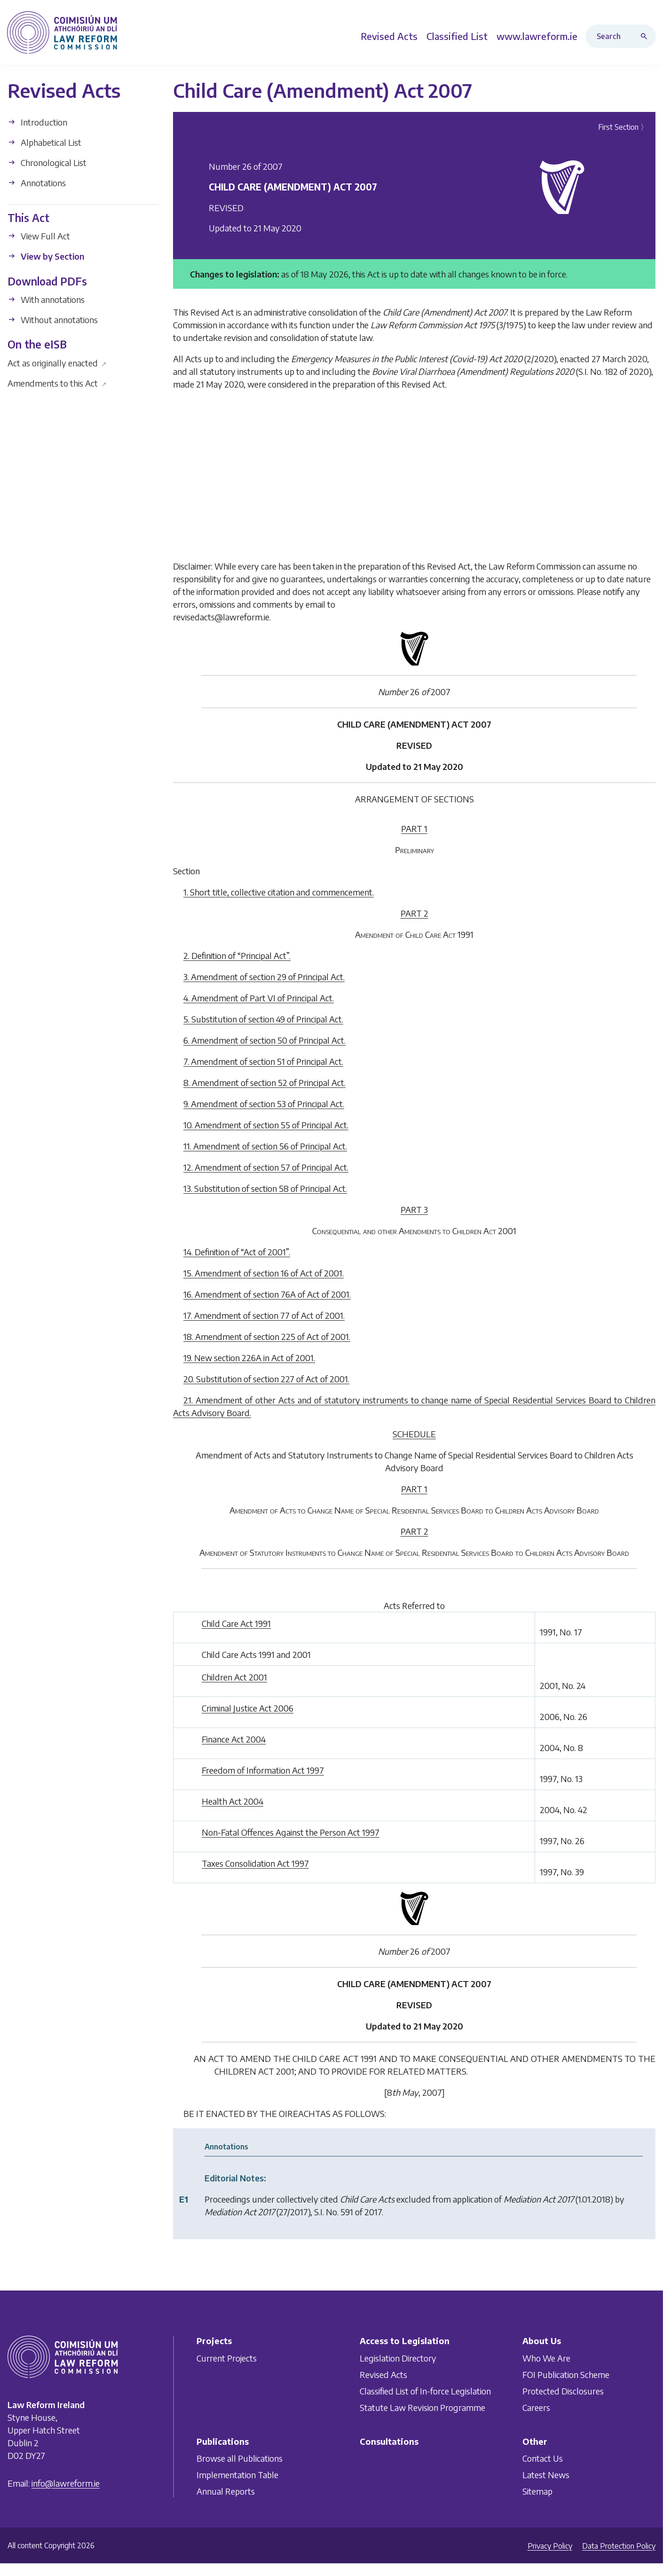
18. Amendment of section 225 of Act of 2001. (266, 1336)
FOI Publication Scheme (565, 2374)
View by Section (46, 256)
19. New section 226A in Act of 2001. (249, 1357)
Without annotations (53, 319)
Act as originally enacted (57, 362)
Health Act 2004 (232, 1800)
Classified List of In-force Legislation (425, 2390)
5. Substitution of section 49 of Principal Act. (263, 1019)
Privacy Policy (550, 2546)
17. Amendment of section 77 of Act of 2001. (264, 1315)
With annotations (46, 299)
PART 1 (414, 828)
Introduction (37, 122)
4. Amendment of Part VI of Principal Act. (258, 997)
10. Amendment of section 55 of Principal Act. (265, 1124)
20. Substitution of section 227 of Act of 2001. (266, 1378)
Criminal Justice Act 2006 (247, 1707)
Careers (536, 2407)
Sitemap (537, 2491)
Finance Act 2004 (234, 1738)
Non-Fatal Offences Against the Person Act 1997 (290, 1831)
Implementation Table (237, 2474)
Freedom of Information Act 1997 (263, 1769)
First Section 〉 (623, 127)
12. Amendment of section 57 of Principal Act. (265, 1167)
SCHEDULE (414, 1433)
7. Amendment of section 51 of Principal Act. (263, 1061)
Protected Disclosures (563, 2390)
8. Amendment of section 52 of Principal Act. (264, 1082)
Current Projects (227, 2357)
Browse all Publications (240, 2458)
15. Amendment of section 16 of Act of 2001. (263, 1273)
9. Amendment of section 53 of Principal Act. (263, 1103)
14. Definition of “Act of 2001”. (236, 1251)
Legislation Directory (398, 2357)
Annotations (37, 182)
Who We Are (546, 2357)
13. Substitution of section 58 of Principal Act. (265, 1188)
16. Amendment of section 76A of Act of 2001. (267, 1294)
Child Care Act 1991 (236, 1623)
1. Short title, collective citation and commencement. (278, 892)
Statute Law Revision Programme (422, 2407)
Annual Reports (226, 2491)
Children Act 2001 (234, 1677)
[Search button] (646, 36)
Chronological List (47, 162)
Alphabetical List (44, 142)
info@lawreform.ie (66, 2483)
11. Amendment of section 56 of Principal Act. (265, 1146)
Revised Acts (383, 2374)
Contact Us (542, 2458)
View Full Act (39, 235)
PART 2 (414, 913)
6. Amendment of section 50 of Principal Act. (264, 1040)
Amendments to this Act (57, 382)
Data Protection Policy (618, 2546)
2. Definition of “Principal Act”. (237, 955)
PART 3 (414, 1209)
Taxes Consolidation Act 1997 (255, 1862)
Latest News (545, 2474)
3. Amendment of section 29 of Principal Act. (264, 976)
